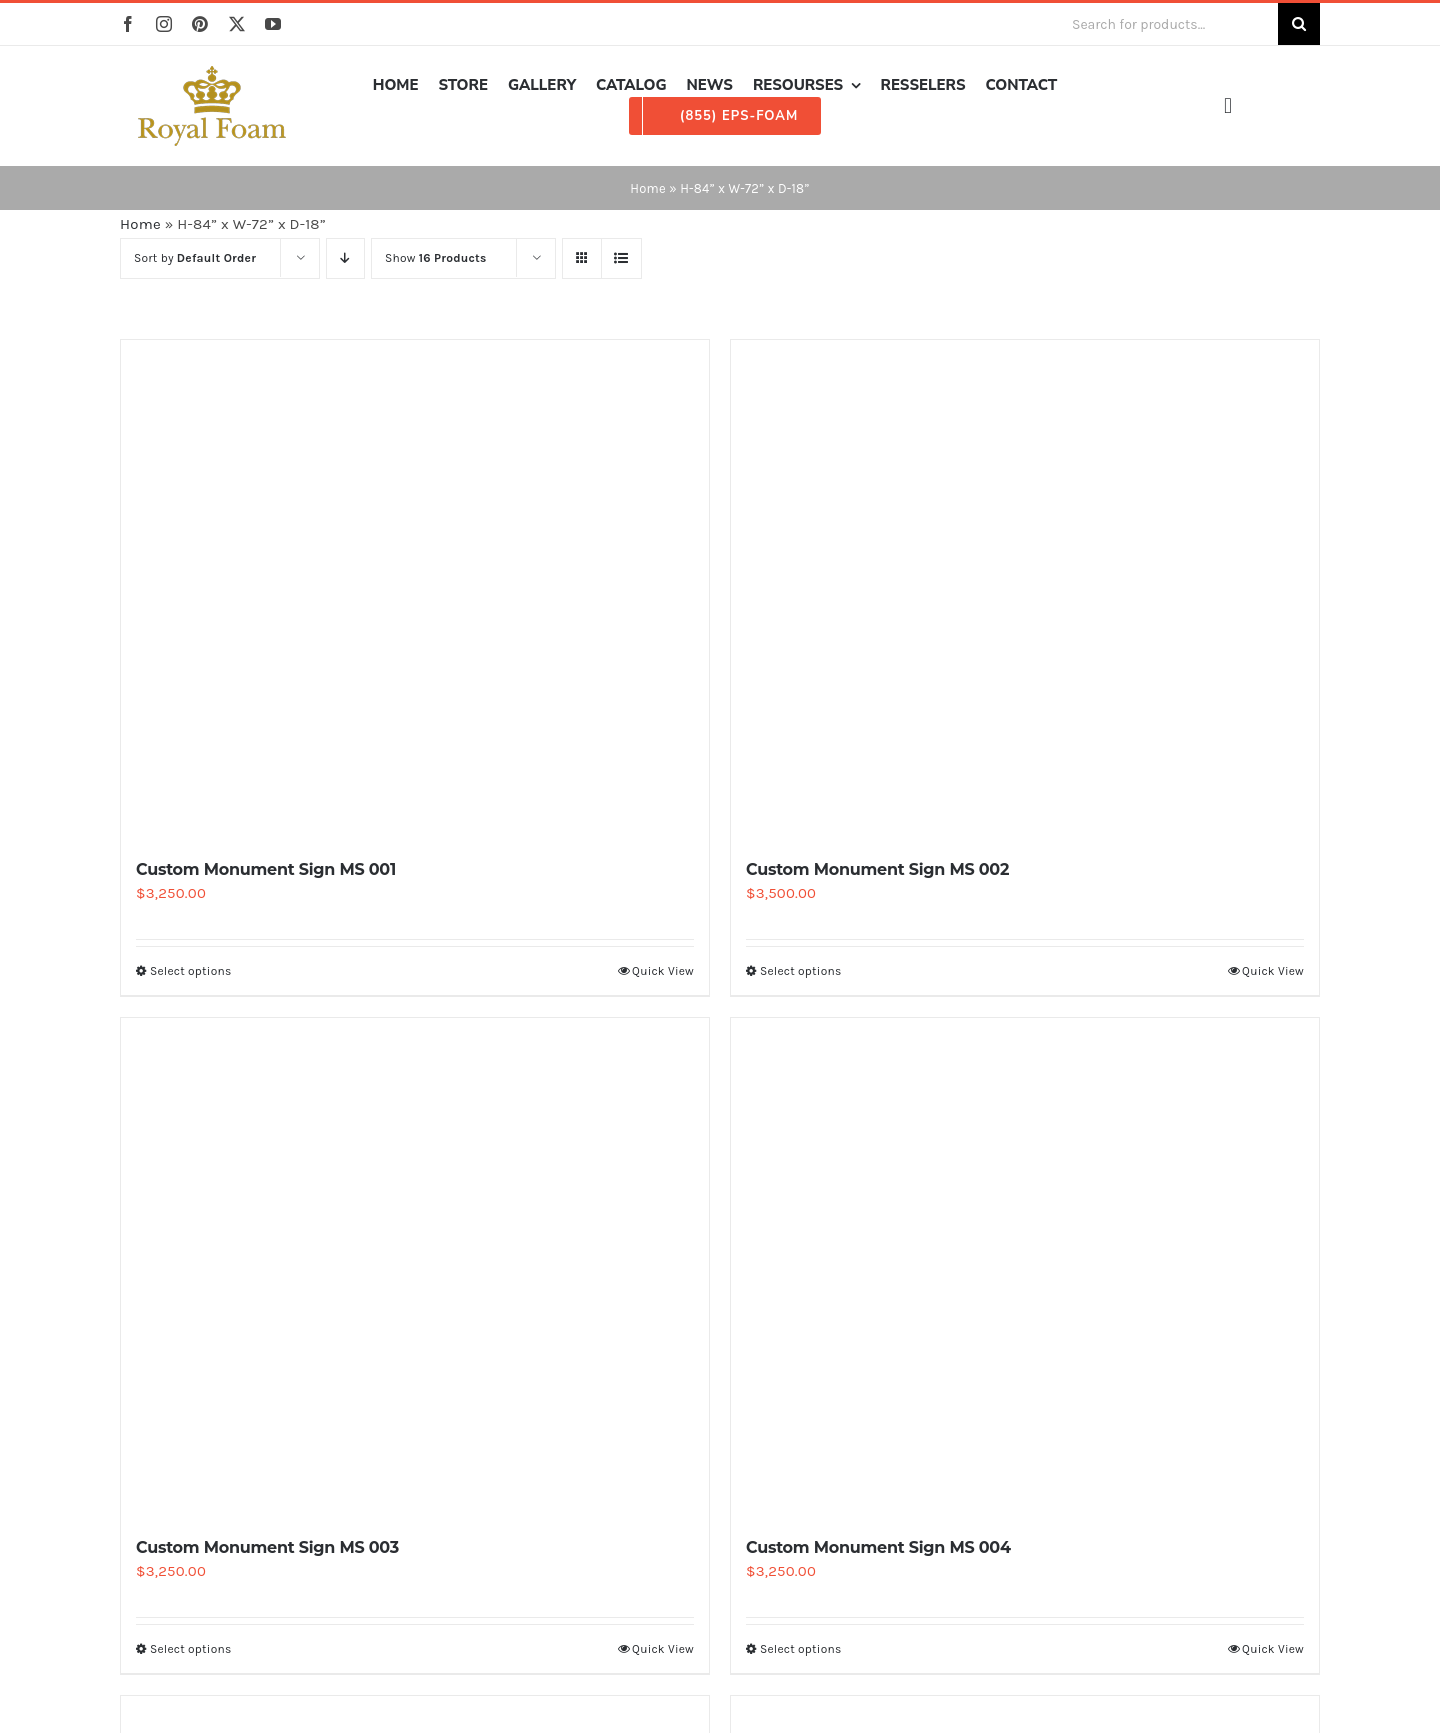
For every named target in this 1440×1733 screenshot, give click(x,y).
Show (436, 258)
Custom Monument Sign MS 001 (266, 869)
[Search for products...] (1167, 24)
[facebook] (128, 24)
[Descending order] (345, 258)
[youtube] (273, 24)
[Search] (1299, 24)
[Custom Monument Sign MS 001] (415, 590)
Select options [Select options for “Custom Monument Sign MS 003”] (190, 1649)
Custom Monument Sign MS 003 (267, 1547)
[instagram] (164, 24)
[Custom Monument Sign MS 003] (415, 1268)
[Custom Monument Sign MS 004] (1025, 1268)
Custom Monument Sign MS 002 (877, 869)
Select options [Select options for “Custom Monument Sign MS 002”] (800, 971)
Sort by (195, 258)
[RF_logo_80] (212, 73)
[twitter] (237, 24)
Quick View (663, 971)
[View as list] (621, 258)
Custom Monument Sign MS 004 (878, 1547)
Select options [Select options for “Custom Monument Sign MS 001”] (190, 971)
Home (648, 188)
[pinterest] (200, 24)
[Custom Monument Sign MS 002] (1025, 590)
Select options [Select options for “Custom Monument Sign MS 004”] (800, 1649)
